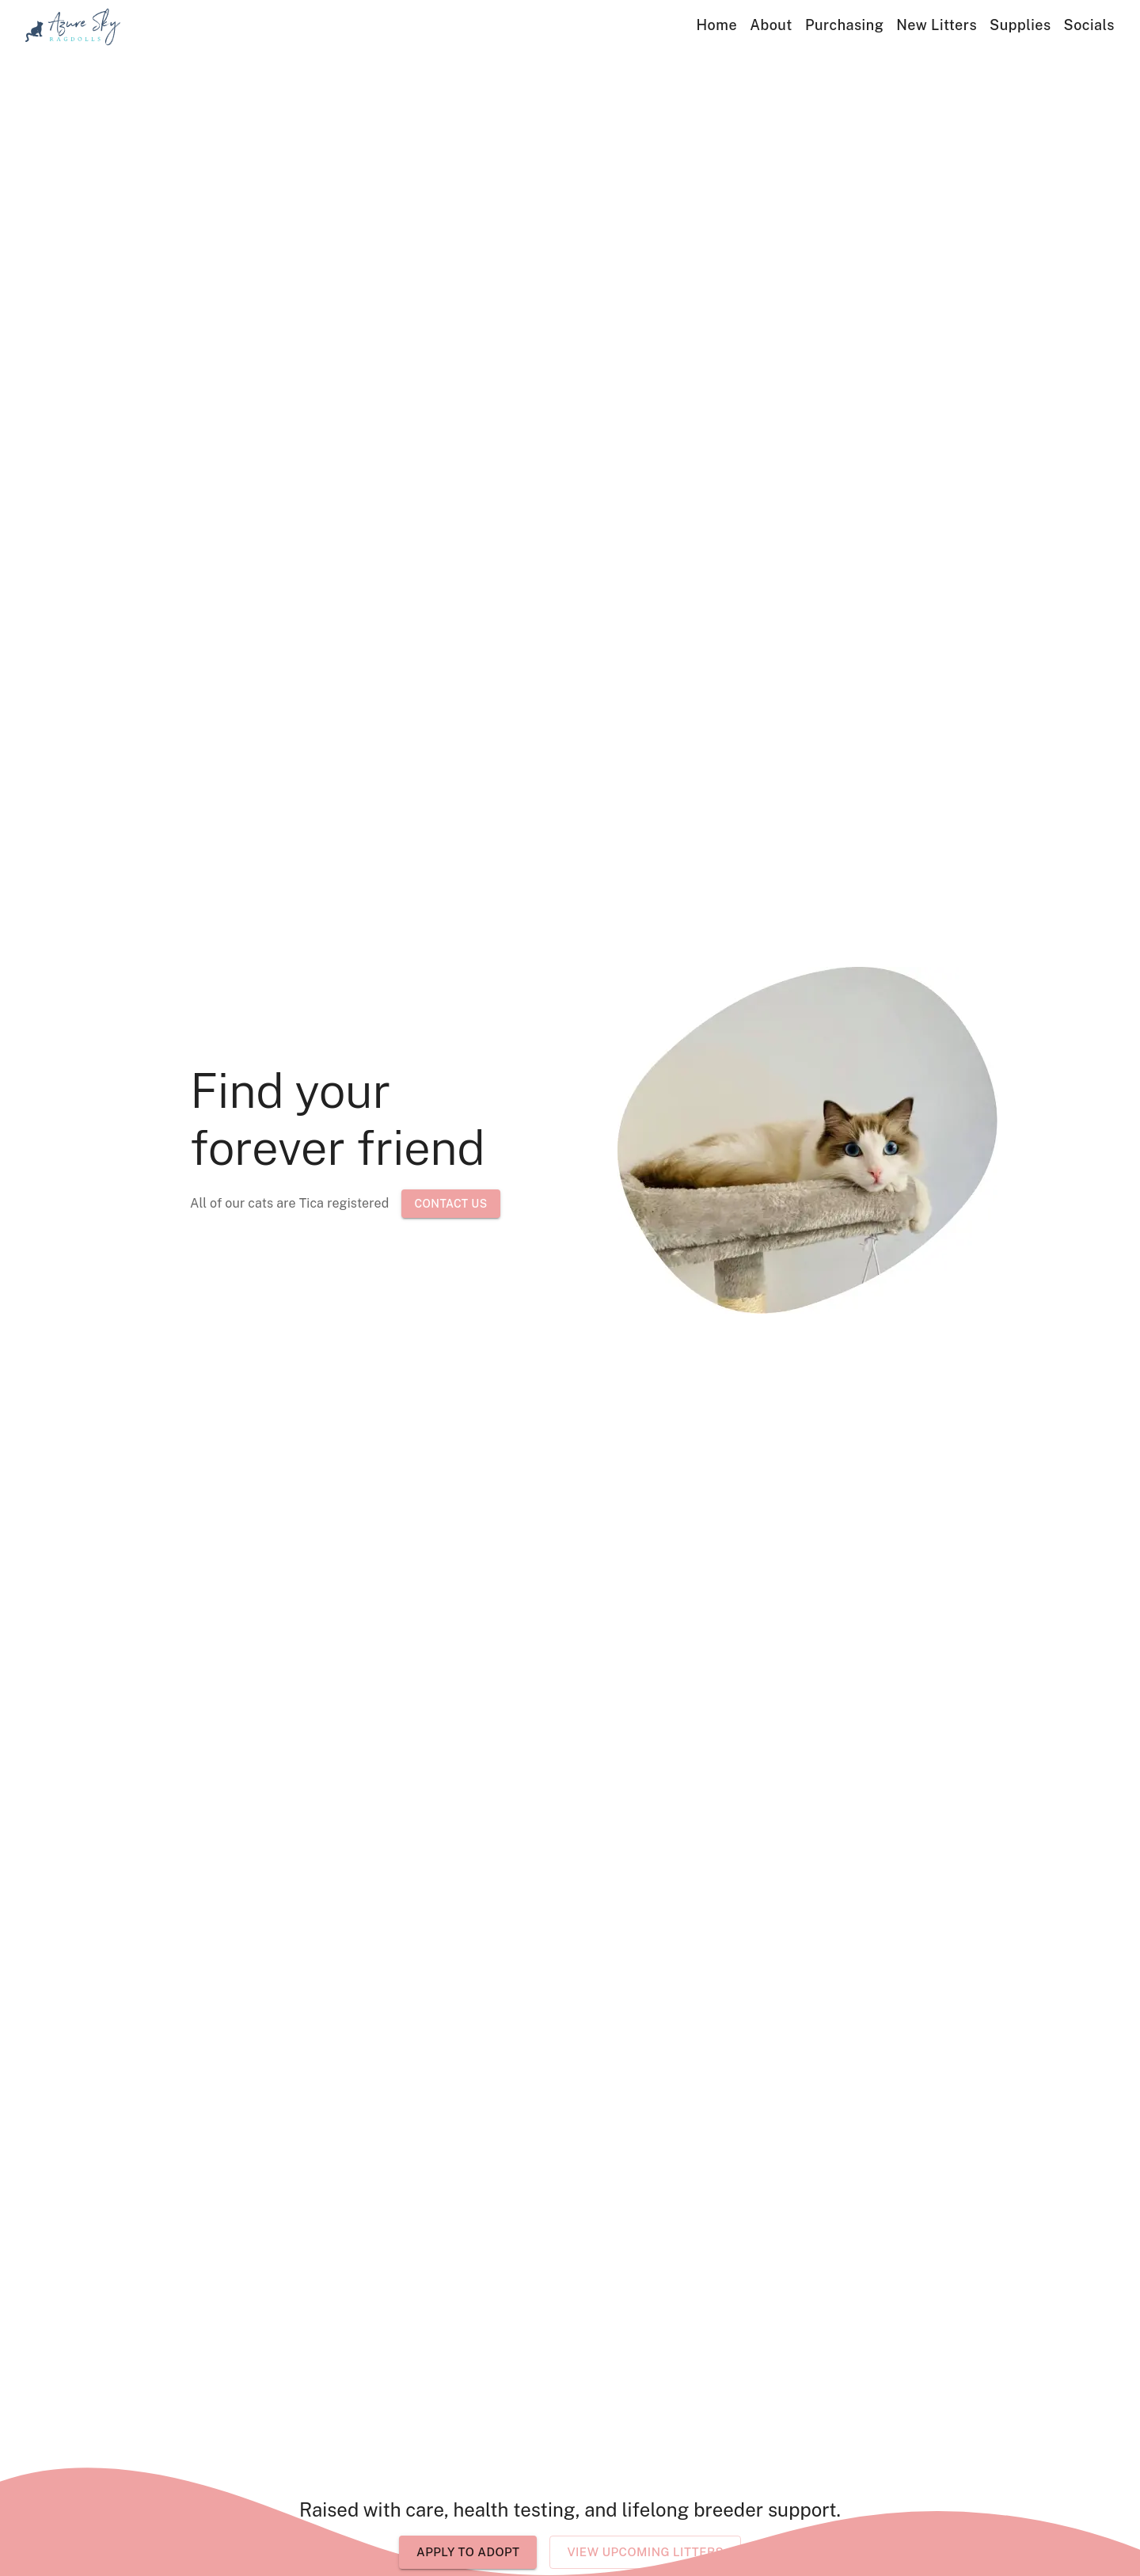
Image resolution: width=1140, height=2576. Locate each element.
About (771, 25)
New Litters (936, 25)
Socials (1089, 25)
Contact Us (450, 1204)
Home (717, 25)
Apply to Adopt (468, 2552)
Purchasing (844, 25)
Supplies (1020, 25)
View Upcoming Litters (645, 2552)
